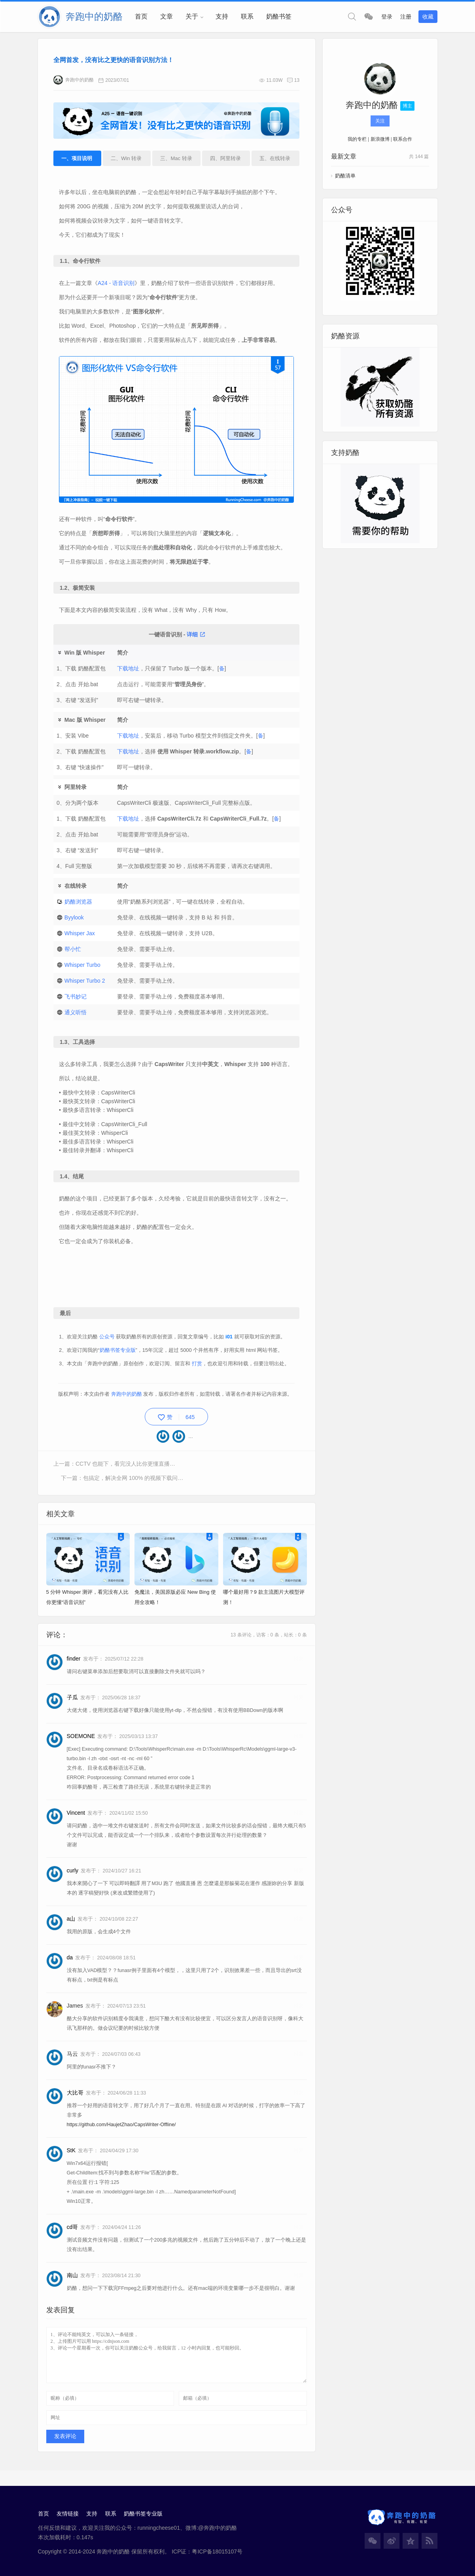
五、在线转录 (274, 159)
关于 (191, 16)
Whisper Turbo (83, 965)
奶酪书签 (278, 16)
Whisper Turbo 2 (85, 981)
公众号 (107, 1345)
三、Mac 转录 (176, 159)
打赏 (197, 1372)
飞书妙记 (76, 996)
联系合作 (402, 139)
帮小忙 (73, 949)
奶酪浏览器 (79, 901)
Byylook (74, 917)
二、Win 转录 (126, 159)
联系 (247, 16)
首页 (141, 16)
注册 (405, 16)
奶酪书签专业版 (118, 1359)
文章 (166, 16)
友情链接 (68, 2509)
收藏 (427, 16)
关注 (380, 121)
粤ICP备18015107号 (217, 2547)
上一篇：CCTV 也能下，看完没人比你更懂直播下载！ (115, 1472)
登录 (386, 16)
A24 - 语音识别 (116, 284)
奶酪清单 (345, 176)
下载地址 (128, 668)
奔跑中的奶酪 (74, 81)
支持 (222, 16)
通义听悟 (76, 1012)
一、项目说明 (77, 159)
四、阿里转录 (225, 159)
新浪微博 (380, 139)
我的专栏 (357, 139)
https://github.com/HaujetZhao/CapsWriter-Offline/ (121, 2119)
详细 (196, 634)
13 (295, 81)
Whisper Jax (80, 933)
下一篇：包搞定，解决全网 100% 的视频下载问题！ (241, 1472)
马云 (72, 2049)
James (75, 2000)
